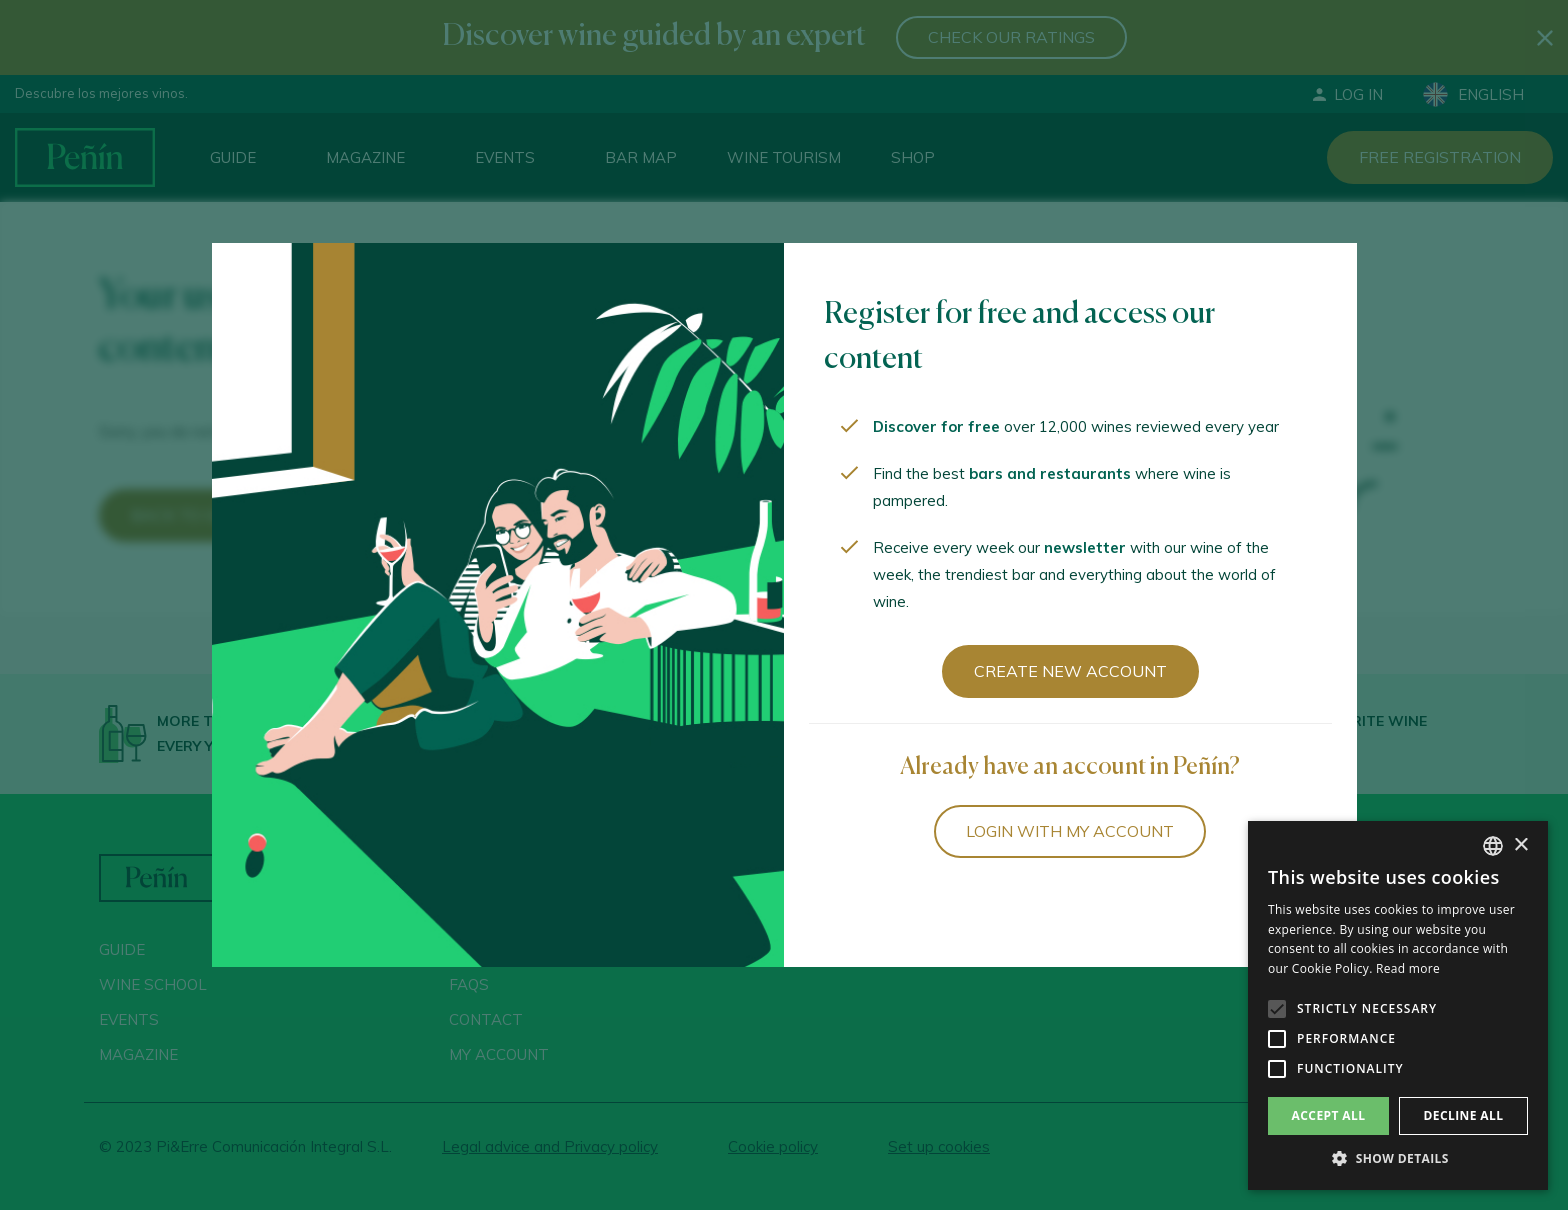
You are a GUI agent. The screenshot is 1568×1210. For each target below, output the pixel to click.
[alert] (1398, 1005)
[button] (1398, 1159)
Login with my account (1070, 831)
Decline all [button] (1464, 1115)
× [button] (1520, 845)
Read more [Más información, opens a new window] (1408, 968)
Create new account (1070, 671)
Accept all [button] (1329, 1115)
